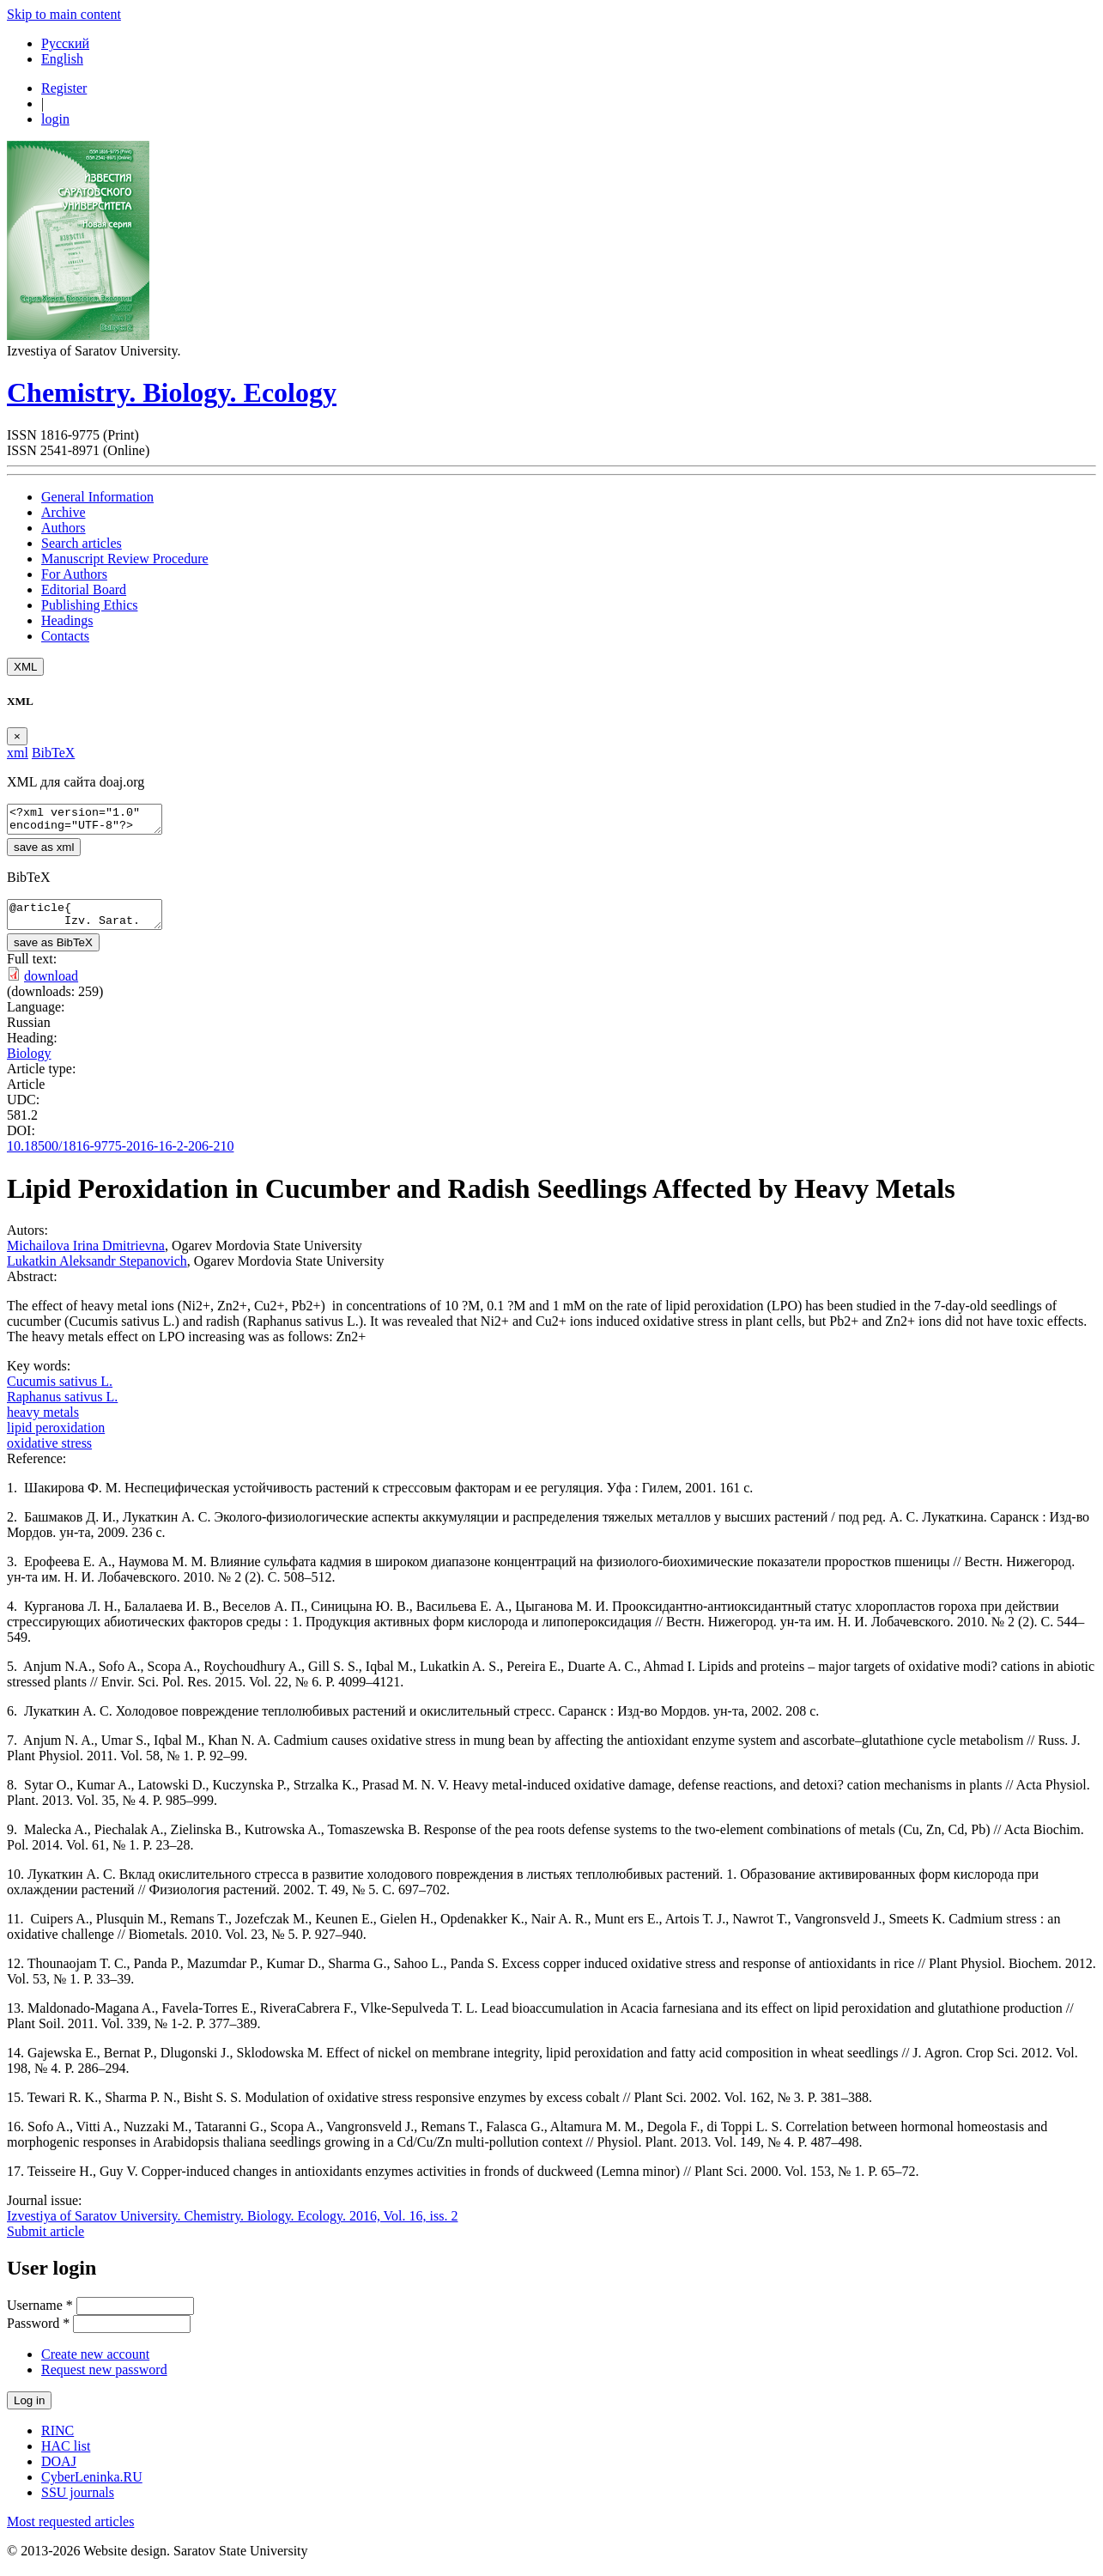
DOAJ (58, 2471)
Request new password (104, 2379)
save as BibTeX (53, 952)
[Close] (17, 736)
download (51, 986)
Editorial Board (83, 589)
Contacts (65, 636)
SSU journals (77, 2502)
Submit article (45, 2241)
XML (25, 666)
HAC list (65, 2456)
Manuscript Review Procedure (125, 558)
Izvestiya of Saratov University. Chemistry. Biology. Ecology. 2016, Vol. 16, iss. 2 (232, 2226)
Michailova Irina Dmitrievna (86, 1256)
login (55, 119)
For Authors (74, 574)
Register (64, 88)
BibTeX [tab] (53, 752)
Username (40, 2315)
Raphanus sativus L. (62, 1407)
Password (38, 2333)
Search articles (81, 543)
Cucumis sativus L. (59, 1391)
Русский (65, 43)
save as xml (44, 852)
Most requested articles (70, 2531)
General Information (97, 496)
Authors (63, 527)
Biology (29, 1063)
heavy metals (43, 1422)
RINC (57, 2440)
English (62, 59)
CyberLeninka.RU (91, 2487)
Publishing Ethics (89, 605)
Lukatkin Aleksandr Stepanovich (97, 1271)
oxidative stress (49, 1453)
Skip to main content (64, 14)
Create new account (95, 2364)
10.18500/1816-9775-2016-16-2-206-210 (120, 1156)
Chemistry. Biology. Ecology (171, 392)
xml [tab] (17, 752)
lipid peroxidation (56, 1438)
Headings (67, 620)
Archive (63, 512)
